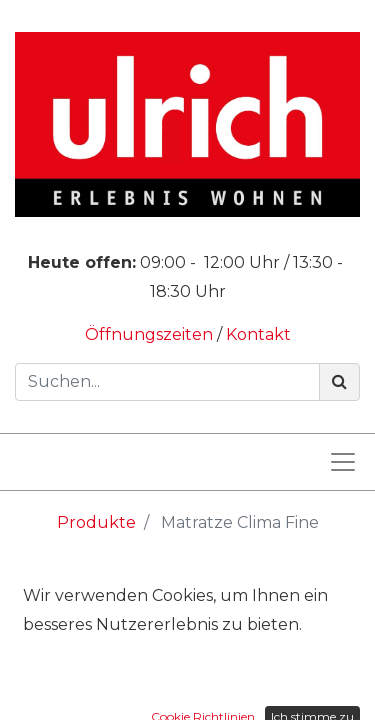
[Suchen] (339, 382)
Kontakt (258, 334)
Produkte (96, 522)
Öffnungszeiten (151, 334)
